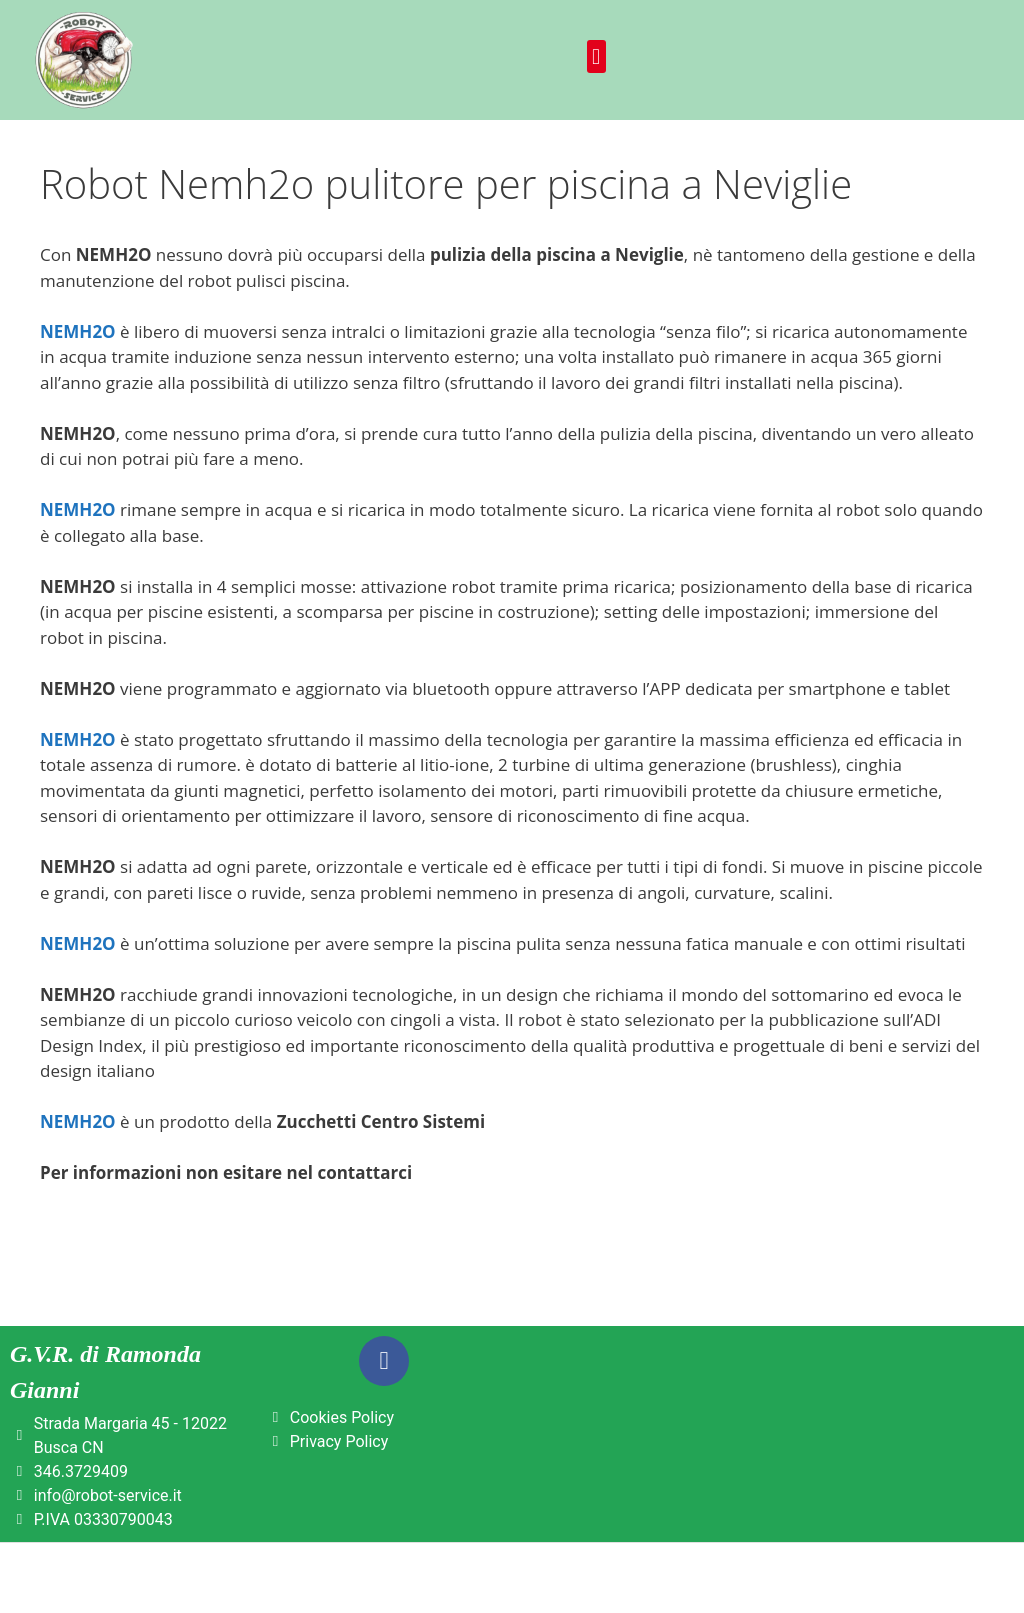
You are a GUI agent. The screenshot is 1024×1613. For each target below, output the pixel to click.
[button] (596, 56)
